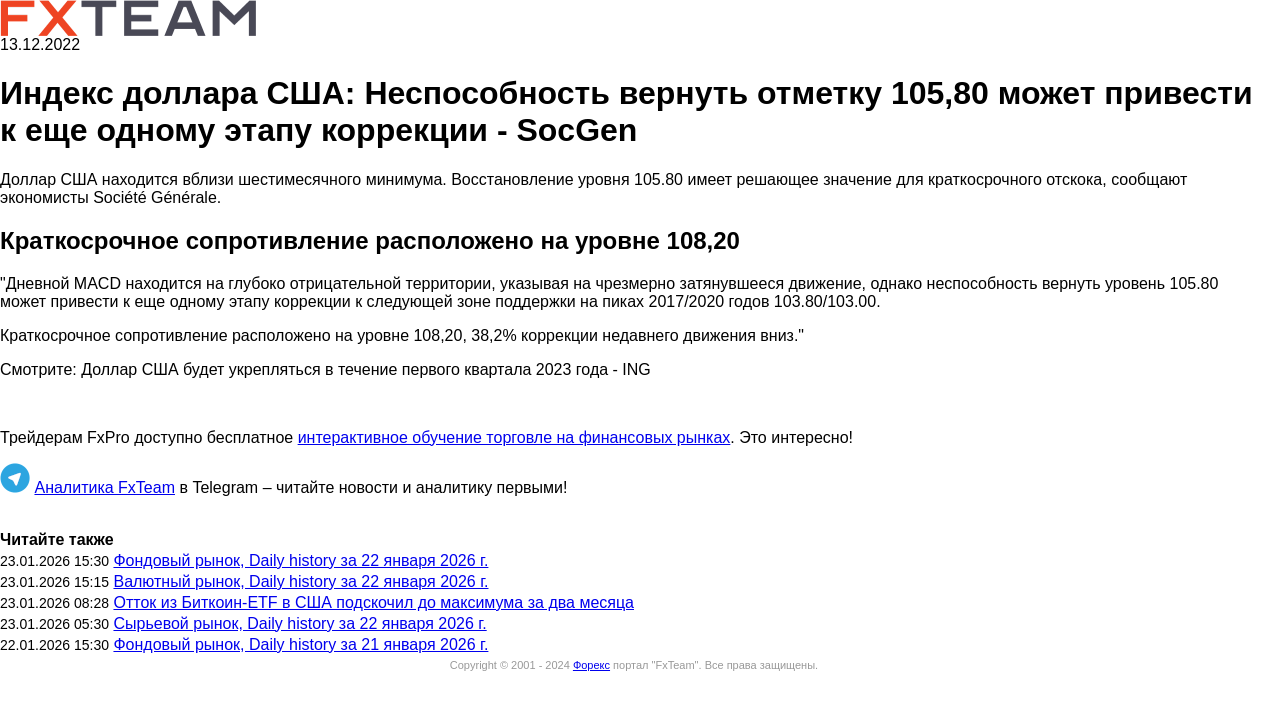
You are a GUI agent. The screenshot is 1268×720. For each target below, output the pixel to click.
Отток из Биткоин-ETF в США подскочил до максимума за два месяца (373, 602)
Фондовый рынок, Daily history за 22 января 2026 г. (300, 560)
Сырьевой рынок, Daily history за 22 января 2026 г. (299, 623)
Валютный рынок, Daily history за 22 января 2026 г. (300, 581)
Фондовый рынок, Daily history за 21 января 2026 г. (300, 644)
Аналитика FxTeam (104, 487)
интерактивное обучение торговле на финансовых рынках (514, 437)
